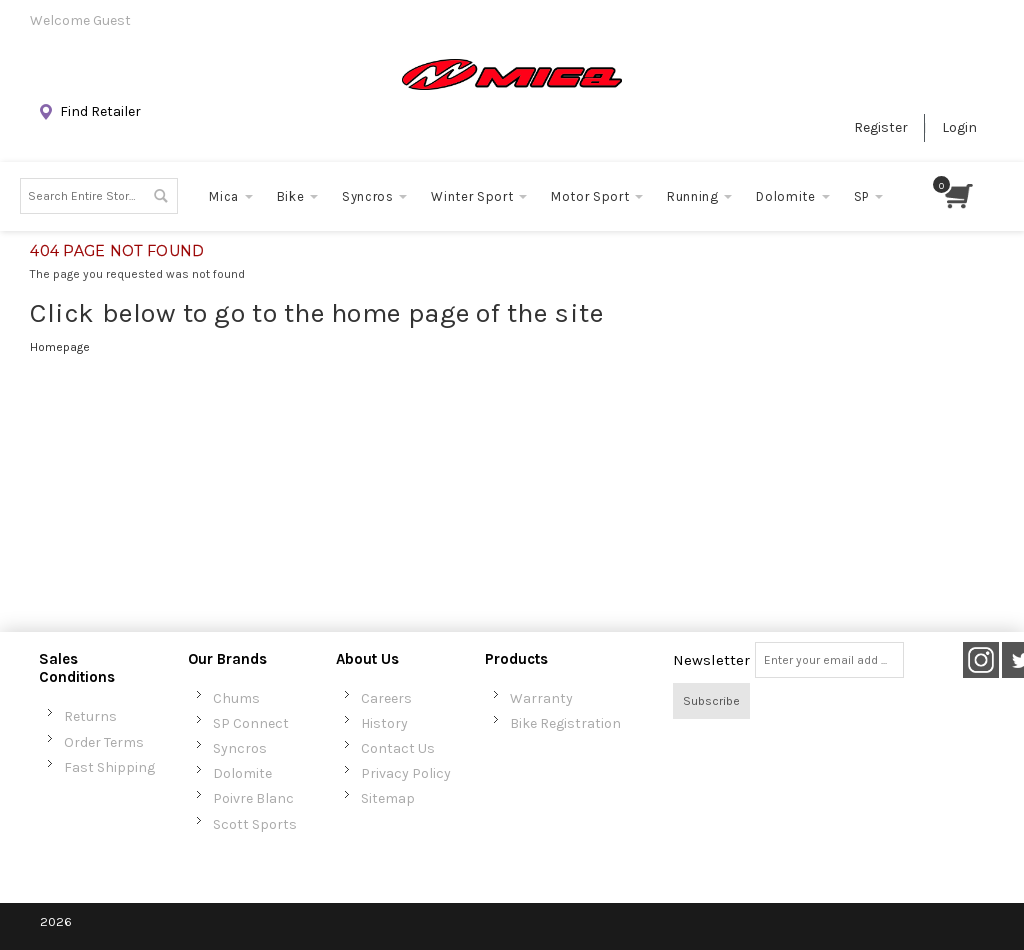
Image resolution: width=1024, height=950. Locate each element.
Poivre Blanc (253, 798)
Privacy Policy (406, 773)
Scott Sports (255, 824)
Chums (236, 698)
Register (881, 127)
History (384, 723)
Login (959, 127)
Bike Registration (565, 723)
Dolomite (242, 773)
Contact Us (398, 748)
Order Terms (104, 742)
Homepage (60, 347)
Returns (90, 716)
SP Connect (251, 723)
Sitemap (388, 798)
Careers (386, 698)
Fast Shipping (109, 767)
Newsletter (711, 660)
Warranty (541, 698)
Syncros (240, 748)
